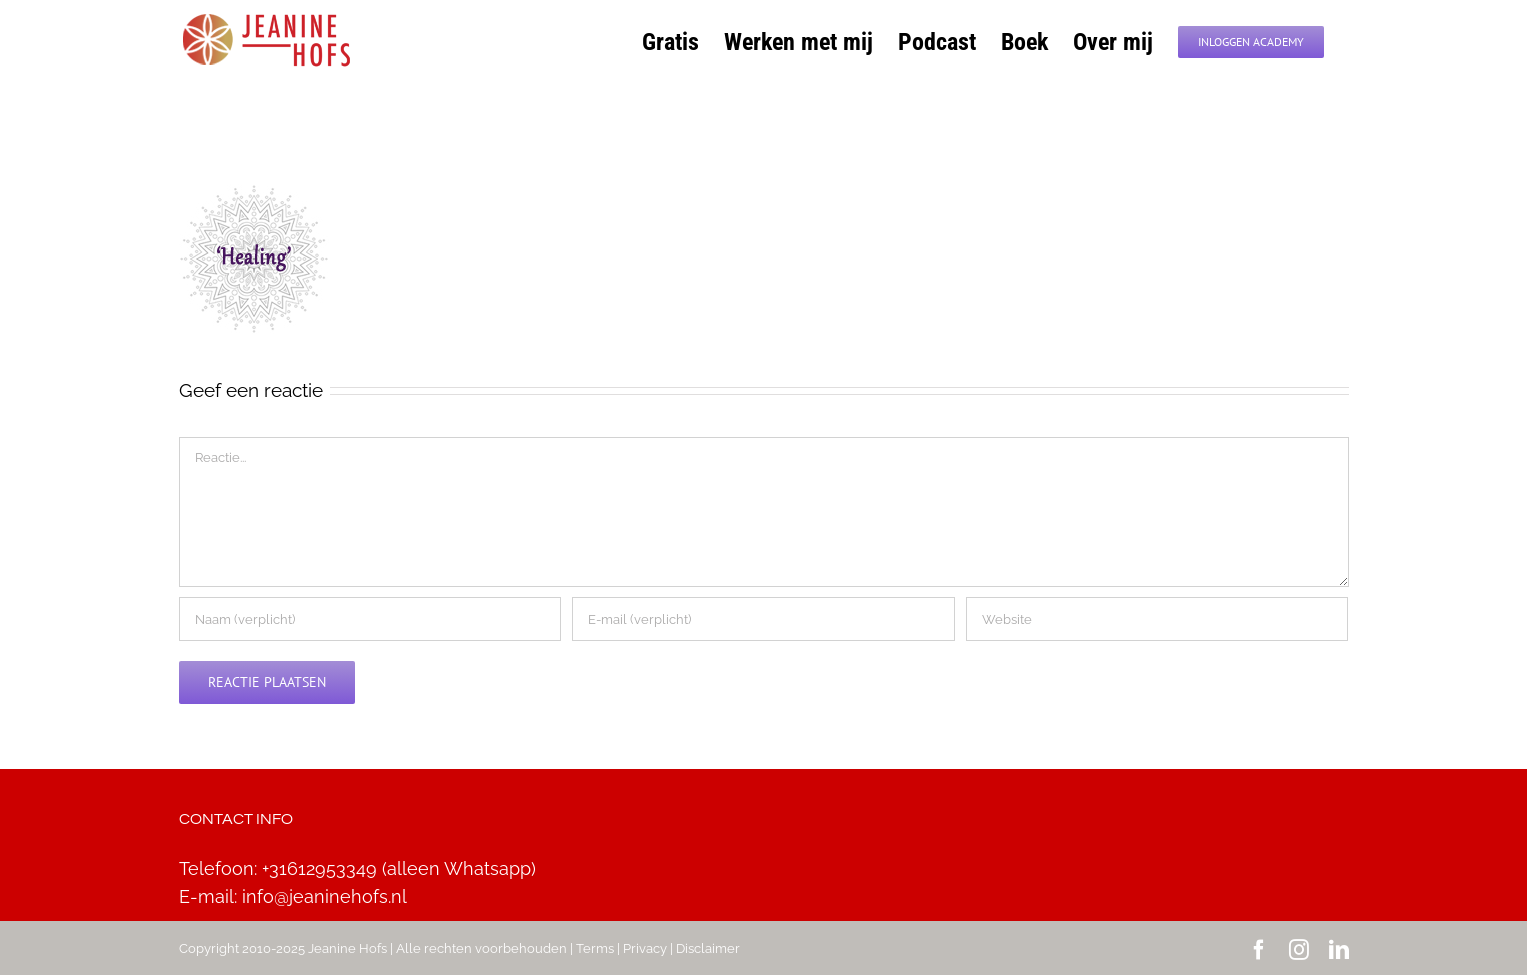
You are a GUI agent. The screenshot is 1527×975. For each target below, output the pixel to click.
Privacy (645, 948)
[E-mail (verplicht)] (763, 619)
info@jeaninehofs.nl (324, 896)
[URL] (1157, 619)
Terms (595, 948)
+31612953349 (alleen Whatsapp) (399, 868)
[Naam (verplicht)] (370, 619)
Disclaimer (708, 948)
